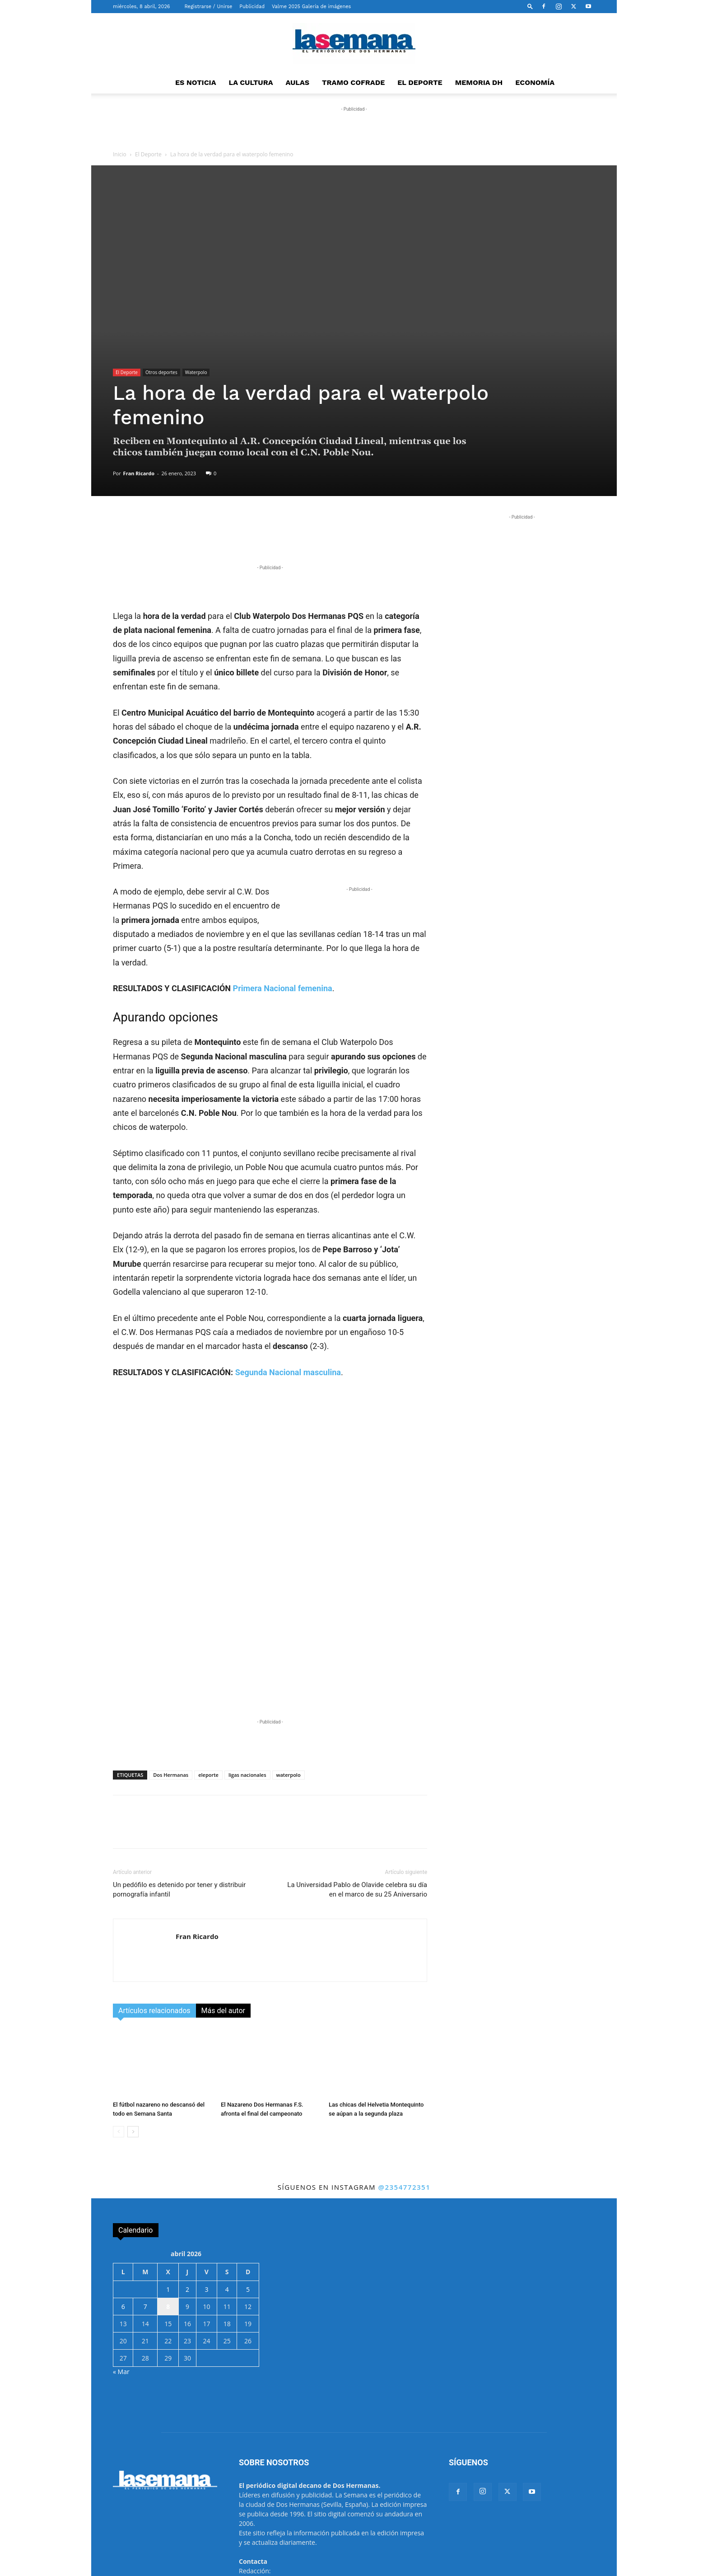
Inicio (119, 154)
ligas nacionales (247, 1670)
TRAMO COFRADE (353, 82)
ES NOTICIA (195, 82)
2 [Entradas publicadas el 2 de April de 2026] (187, 2184)
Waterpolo (196, 372)
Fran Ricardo (138, 473)
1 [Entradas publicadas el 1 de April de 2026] (168, 2184)
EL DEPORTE (419, 82)
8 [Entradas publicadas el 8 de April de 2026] (168, 2201)
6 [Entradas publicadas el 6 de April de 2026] (123, 2201)
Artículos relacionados (154, 1906)
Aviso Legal (373, 2567)
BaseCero (286, 2567)
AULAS (298, 82)
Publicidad (252, 6)
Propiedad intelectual (479, 2567)
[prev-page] (118, 2027)
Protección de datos (420, 2567)
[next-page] (133, 2027)
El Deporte (148, 154)
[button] (530, 6)
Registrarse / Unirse (208, 6)
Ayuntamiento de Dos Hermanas (554, 2567)
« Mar (121, 2266)
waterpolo (288, 1670)
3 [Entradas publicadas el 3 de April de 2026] (206, 2184)
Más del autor (223, 1906)
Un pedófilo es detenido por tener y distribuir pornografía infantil (179, 1785)
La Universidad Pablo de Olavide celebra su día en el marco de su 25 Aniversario (357, 1785)
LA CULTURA (251, 82)
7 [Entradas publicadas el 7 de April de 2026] (145, 2201)
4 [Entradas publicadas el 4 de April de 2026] (227, 2184)
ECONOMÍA (534, 82)
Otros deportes (161, 372)
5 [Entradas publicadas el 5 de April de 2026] (248, 2184)
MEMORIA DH (479, 82)
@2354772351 (404, 2082)
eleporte (208, 1670)
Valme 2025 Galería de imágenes (311, 6)
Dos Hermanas (170, 1670)
